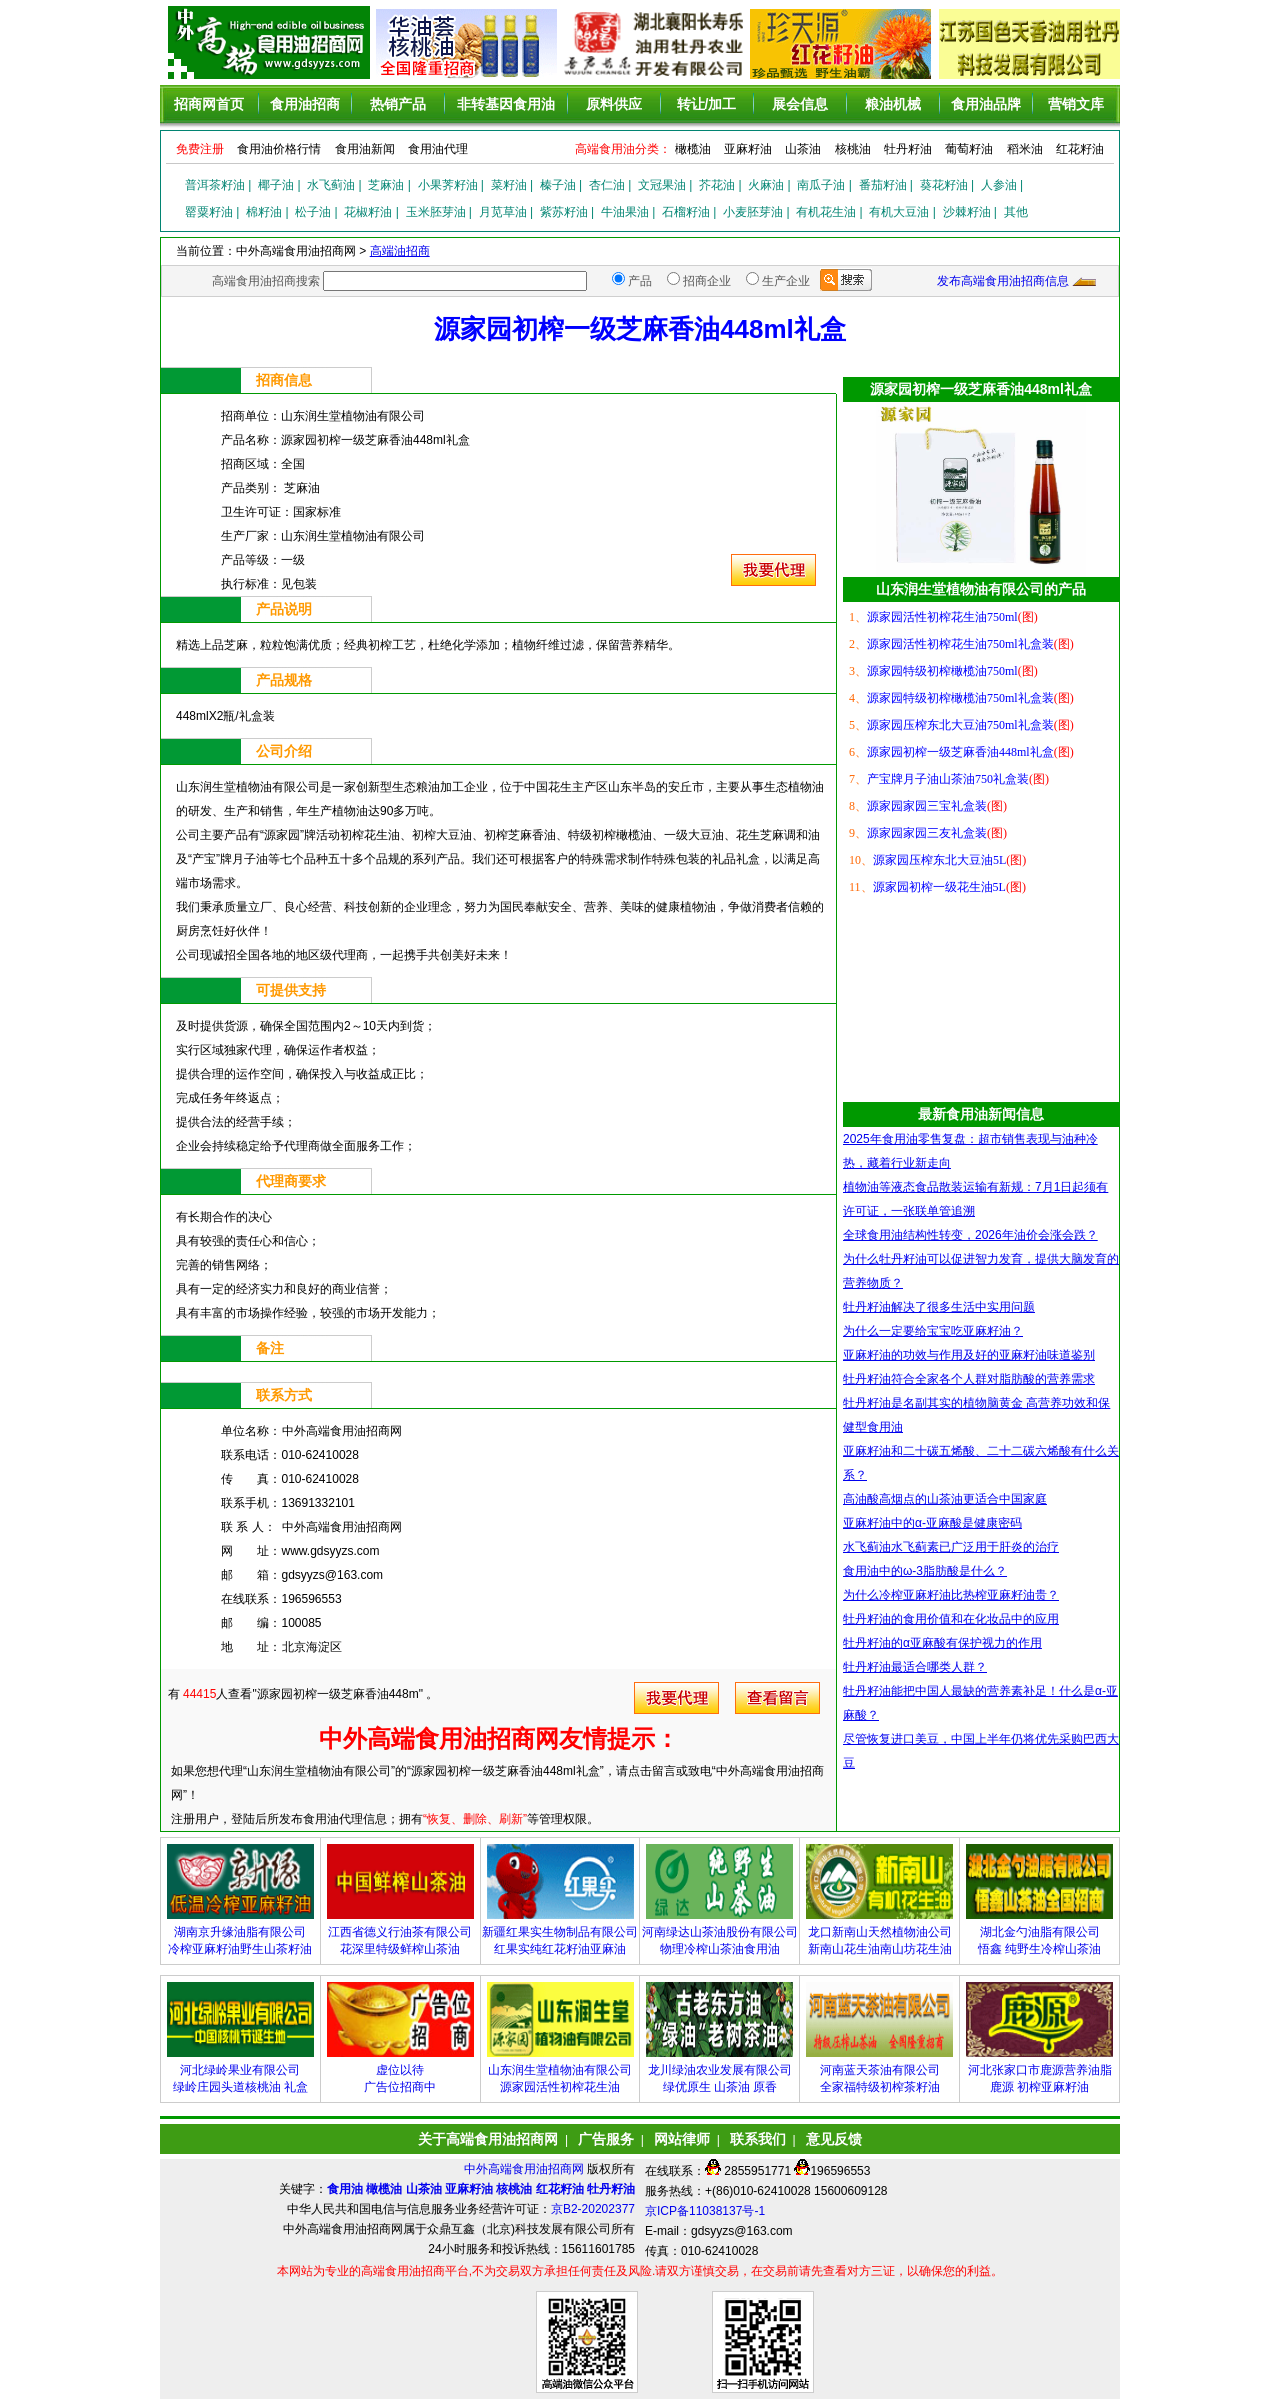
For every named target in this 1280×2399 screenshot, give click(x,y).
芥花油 (717, 185)
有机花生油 (826, 212)
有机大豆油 (899, 212)
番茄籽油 (883, 185)
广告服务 (606, 2139)
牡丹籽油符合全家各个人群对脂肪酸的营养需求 (969, 1379)
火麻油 (766, 185)
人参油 (999, 185)
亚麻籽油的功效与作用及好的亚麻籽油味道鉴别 (969, 1355)
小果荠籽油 (448, 185)
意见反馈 (834, 2139)
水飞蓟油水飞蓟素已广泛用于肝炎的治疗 (951, 1547)
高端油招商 (400, 251)
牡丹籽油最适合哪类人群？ (915, 1667)
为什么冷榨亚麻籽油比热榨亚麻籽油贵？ (951, 1595)
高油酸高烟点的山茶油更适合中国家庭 (945, 1499)
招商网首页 (209, 104)
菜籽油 (509, 185)
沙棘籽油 (967, 212)
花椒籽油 (368, 212)
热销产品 (398, 104)
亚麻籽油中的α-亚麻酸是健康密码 (932, 1523)
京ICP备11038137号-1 (705, 2211)
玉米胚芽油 (436, 212)
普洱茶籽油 (215, 185)
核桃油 (853, 149)
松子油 (313, 212)
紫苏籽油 (564, 212)
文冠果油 (662, 185)
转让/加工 (707, 104)
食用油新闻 (365, 149)
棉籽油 (264, 212)
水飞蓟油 (331, 185)
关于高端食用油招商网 (488, 2139)
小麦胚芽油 (753, 212)
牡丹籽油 (908, 149)
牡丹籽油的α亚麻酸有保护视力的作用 (942, 1643)
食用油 (345, 2189)
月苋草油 (503, 212)
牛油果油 (625, 212)
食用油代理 (438, 149)
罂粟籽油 (209, 212)
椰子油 (276, 185)
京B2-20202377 (593, 2209)
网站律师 (682, 2139)
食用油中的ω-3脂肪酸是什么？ (925, 1571)
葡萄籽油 (969, 149)
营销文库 (1076, 104)
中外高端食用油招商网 (525, 2169)
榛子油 (558, 185)
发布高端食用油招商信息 (1003, 281)
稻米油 (1025, 149)
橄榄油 (693, 149)
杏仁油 (607, 185)
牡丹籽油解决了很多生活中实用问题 (939, 1307)
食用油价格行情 (279, 149)
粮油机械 (893, 104)
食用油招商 (305, 104)
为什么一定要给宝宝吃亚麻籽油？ (933, 1331)
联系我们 (758, 2139)
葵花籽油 (944, 185)
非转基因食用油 (506, 104)
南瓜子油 (821, 185)
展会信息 (800, 104)
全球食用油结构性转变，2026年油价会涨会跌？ (970, 1235)
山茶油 (803, 149)
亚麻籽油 (748, 149)
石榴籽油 (686, 212)
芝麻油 (386, 185)
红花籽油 (1080, 149)
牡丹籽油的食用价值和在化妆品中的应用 (951, 1619)
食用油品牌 (986, 104)
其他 (1016, 212)
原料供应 (614, 104)
